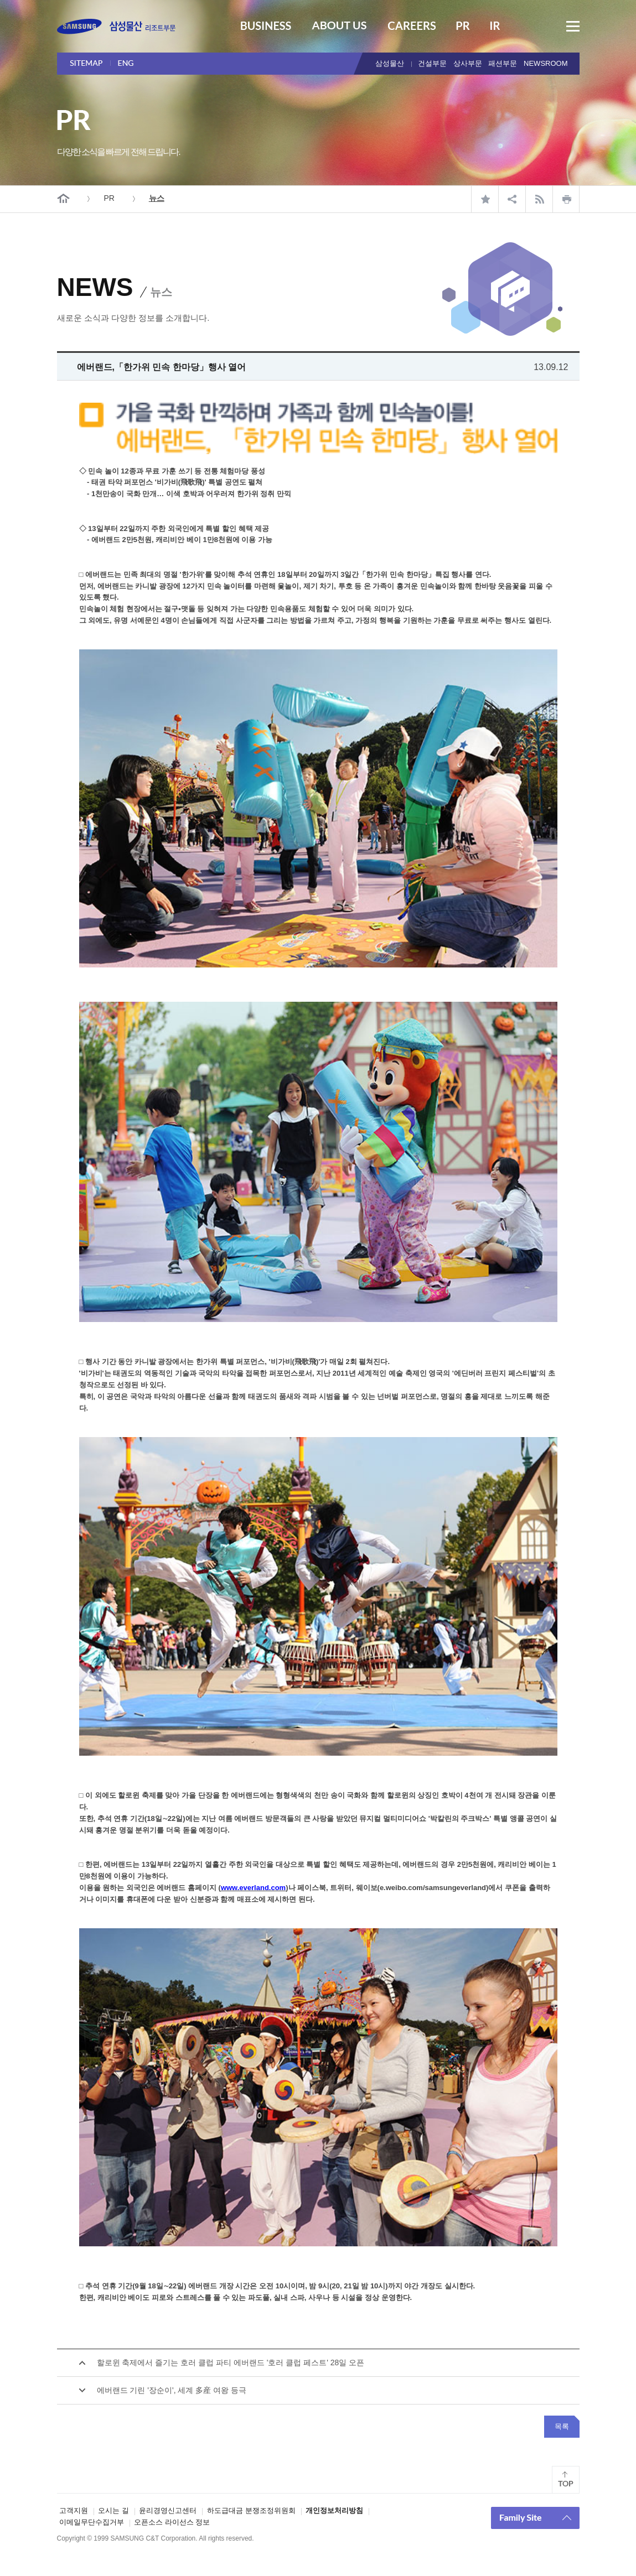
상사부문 (467, 63)
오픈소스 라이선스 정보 (172, 2522)
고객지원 (73, 2510)
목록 (562, 2426)
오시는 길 (113, 2510)
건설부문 (432, 63)
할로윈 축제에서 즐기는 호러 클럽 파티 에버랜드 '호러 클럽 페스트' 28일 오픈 (231, 2362)
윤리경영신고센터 (168, 2510)
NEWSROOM (545, 63)
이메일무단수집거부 (91, 2522)
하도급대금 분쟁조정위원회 (251, 2510)
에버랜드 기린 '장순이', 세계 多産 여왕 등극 (172, 2390)
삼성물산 (389, 63)
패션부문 (502, 63)
